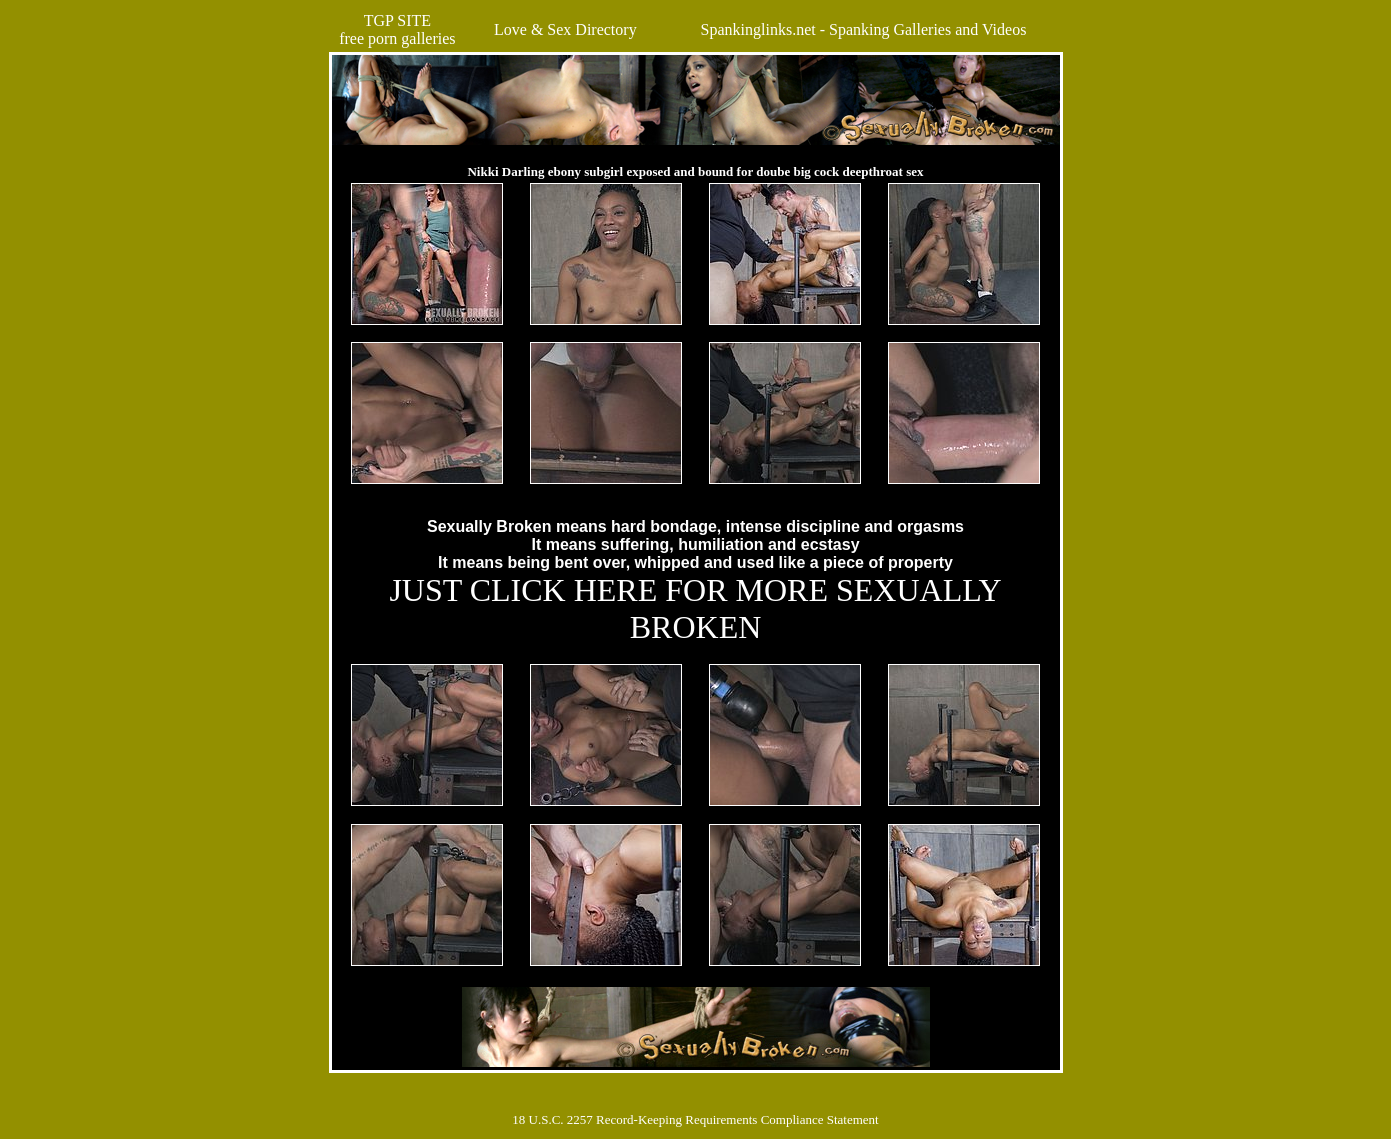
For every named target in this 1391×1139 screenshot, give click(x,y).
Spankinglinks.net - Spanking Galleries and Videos (864, 29)
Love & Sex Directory (565, 29)
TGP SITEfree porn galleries (397, 29)
